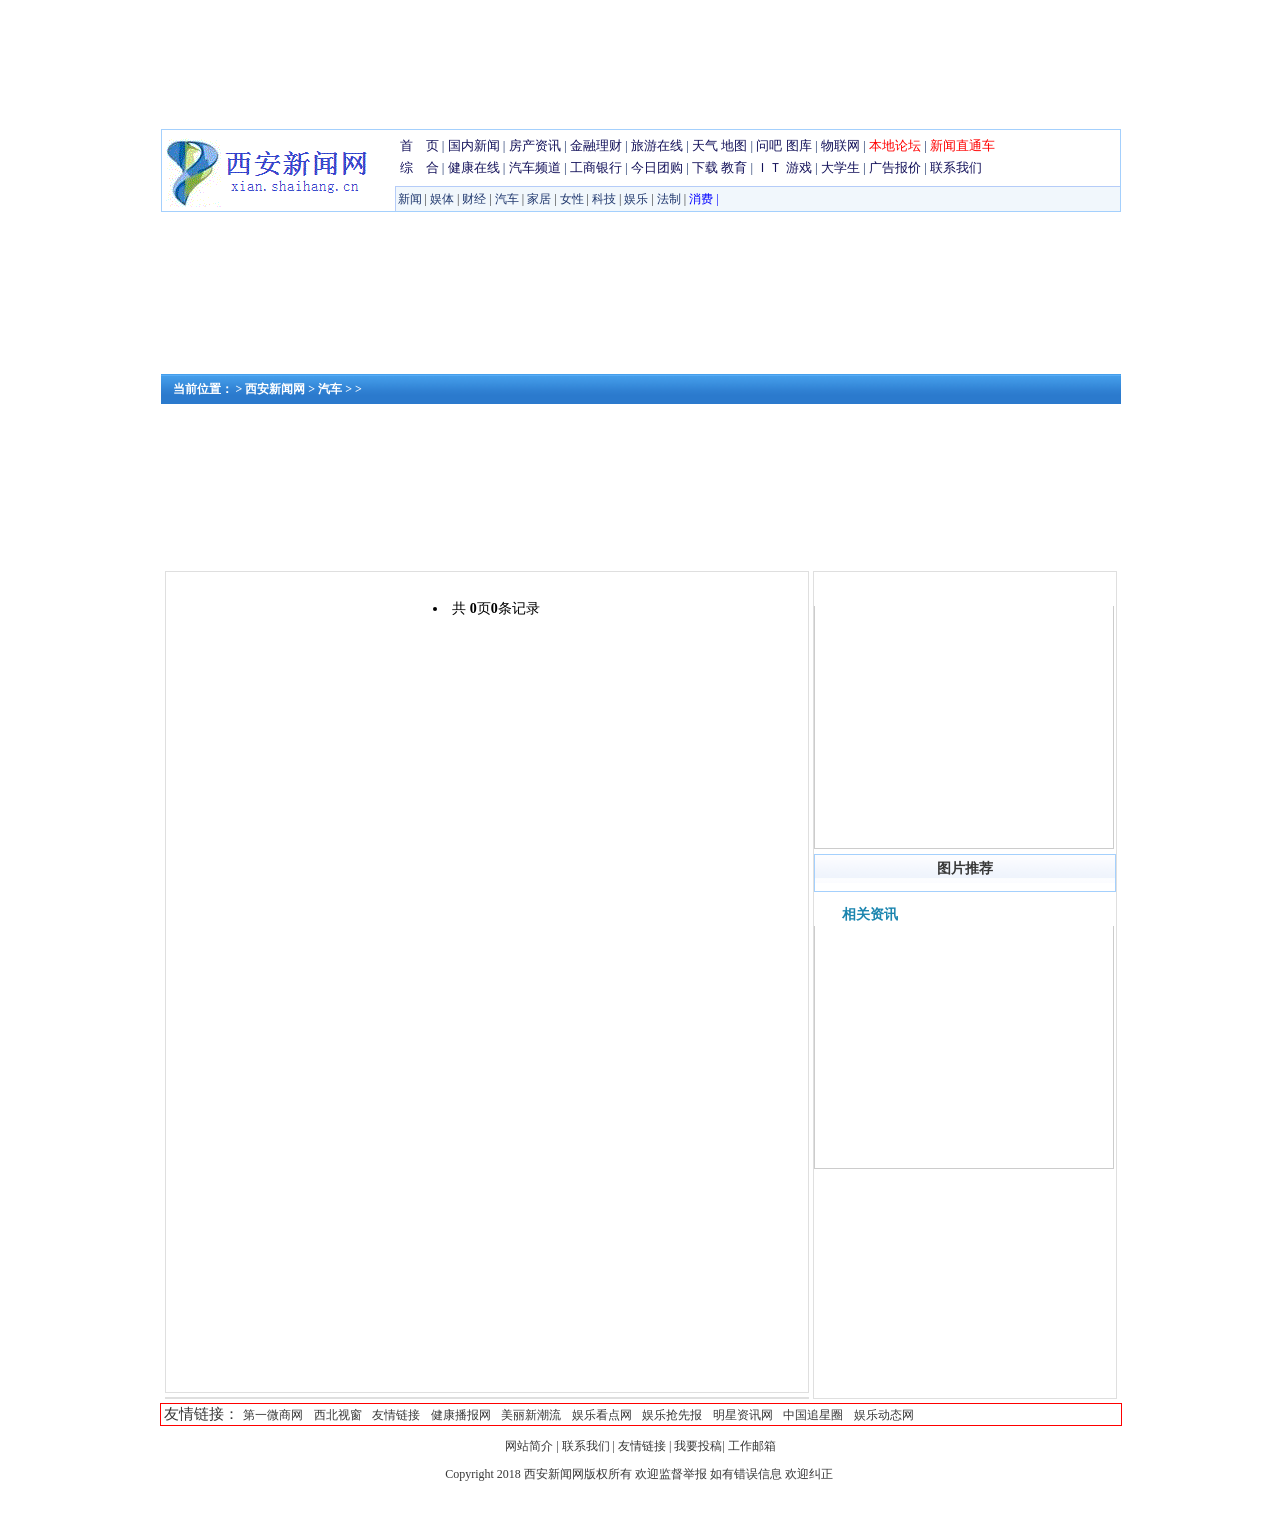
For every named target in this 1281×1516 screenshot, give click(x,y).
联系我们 (956, 167)
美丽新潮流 (531, 1415)
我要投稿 (698, 1446)
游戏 (799, 167)
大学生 (840, 167)
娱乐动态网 (884, 1415)
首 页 (419, 145)
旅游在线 (657, 145)
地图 (734, 145)
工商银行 (596, 167)
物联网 (840, 145)
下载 (705, 167)
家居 (539, 199)
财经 (474, 199)
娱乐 (636, 199)
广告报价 (895, 167)
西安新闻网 (275, 389)
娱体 (442, 199)
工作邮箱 (752, 1446)
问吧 (769, 145)
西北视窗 (338, 1415)
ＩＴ (769, 167)
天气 (705, 145)
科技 (604, 199)
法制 (669, 199)
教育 (734, 167)
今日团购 (657, 167)
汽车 (507, 199)
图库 (799, 145)
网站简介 (530, 1446)
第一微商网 (273, 1415)
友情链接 (396, 1415)
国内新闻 (474, 145)
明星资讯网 (743, 1415)
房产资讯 (535, 145)
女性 (572, 199)
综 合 (419, 167)
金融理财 (596, 145)
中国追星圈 (813, 1415)
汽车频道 (535, 167)
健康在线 (474, 167)
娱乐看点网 (602, 1415)
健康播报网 (461, 1415)
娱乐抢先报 (672, 1415)
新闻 (410, 199)
